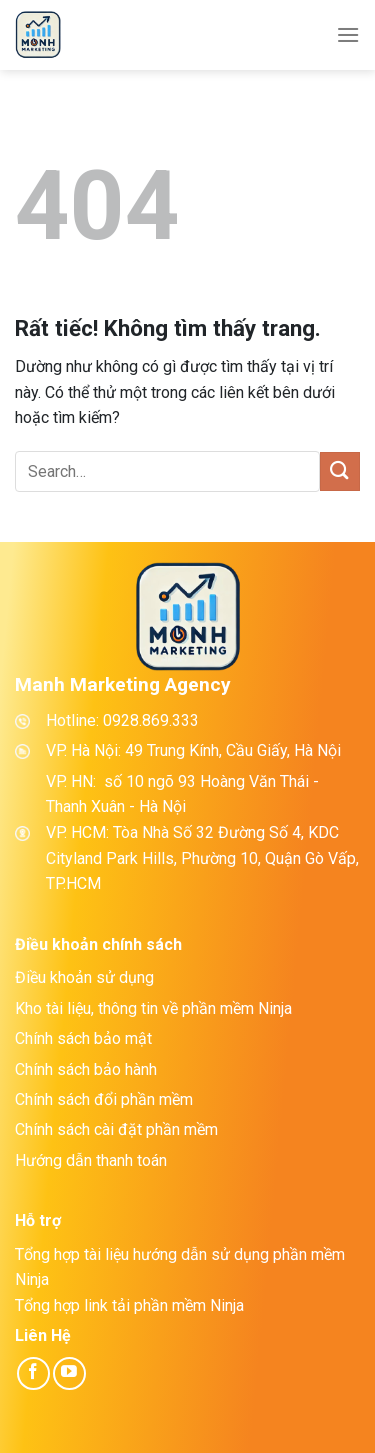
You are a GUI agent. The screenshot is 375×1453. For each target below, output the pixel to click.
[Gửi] (340, 471)
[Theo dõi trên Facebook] (33, 1373)
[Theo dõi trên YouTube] (69, 1373)
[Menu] (348, 34)
